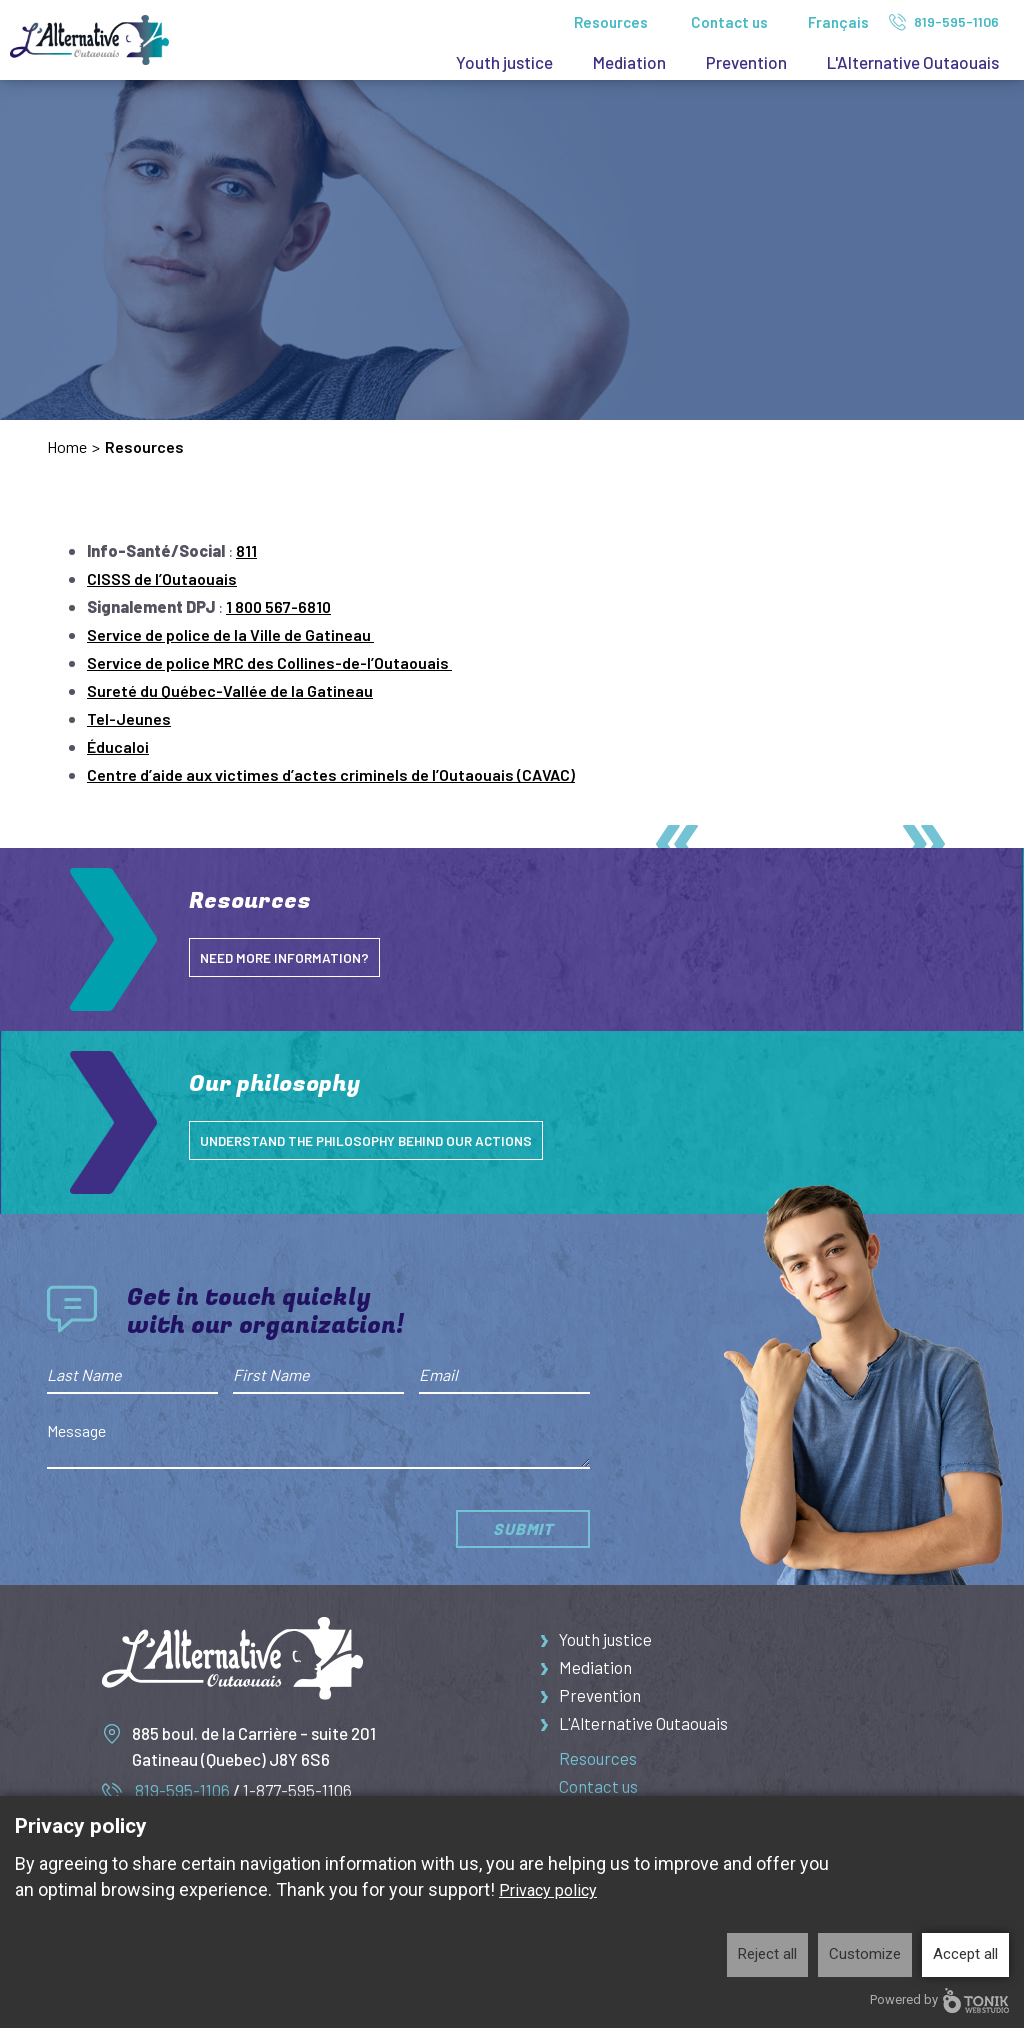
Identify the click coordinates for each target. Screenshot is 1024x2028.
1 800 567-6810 (278, 606)
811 (246, 550)
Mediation (629, 62)
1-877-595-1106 (297, 1790)
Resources (611, 22)
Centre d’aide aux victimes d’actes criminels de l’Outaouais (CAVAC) (331, 774)
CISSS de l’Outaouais (162, 578)
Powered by (939, 2000)
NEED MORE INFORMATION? (293, 957)
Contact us (729, 22)
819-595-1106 (944, 22)
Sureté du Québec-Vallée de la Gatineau (230, 690)
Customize (865, 1954)
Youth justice (504, 62)
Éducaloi (118, 746)
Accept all (965, 1954)
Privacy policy (548, 1890)
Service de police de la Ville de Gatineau (230, 634)
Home (67, 446)
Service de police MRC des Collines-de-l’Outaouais (269, 662)
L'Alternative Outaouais (913, 62)
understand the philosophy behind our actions (388, 1140)
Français (838, 22)
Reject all (767, 1954)
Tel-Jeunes (129, 718)
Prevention (746, 62)
